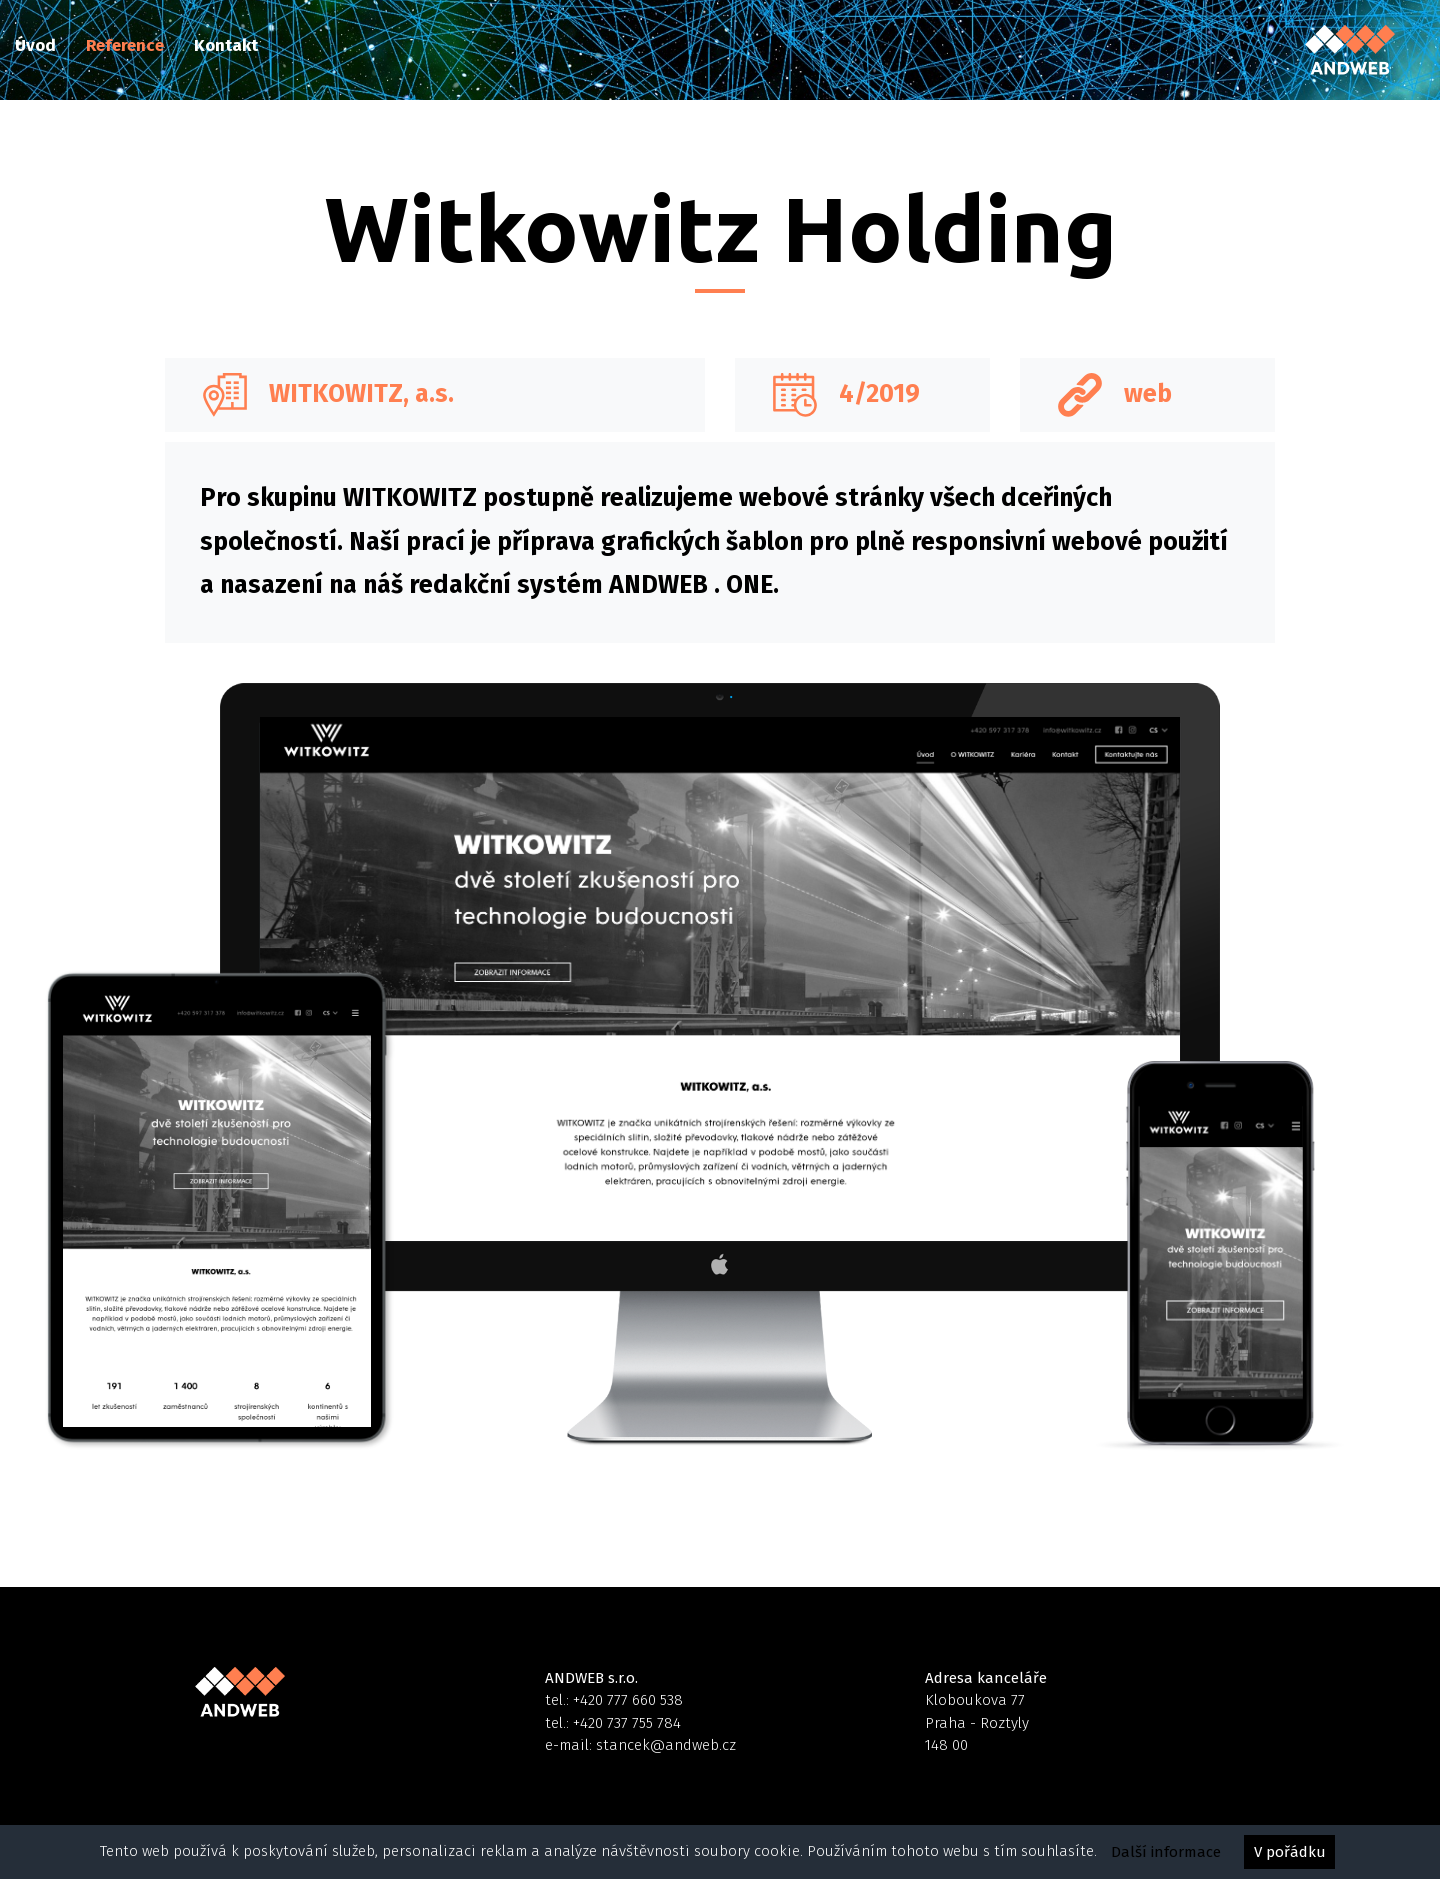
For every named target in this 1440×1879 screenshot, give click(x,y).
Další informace (1166, 1852)
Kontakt (226, 45)
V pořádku (1290, 1852)
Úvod (35, 45)
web (1148, 394)
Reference (125, 45)
